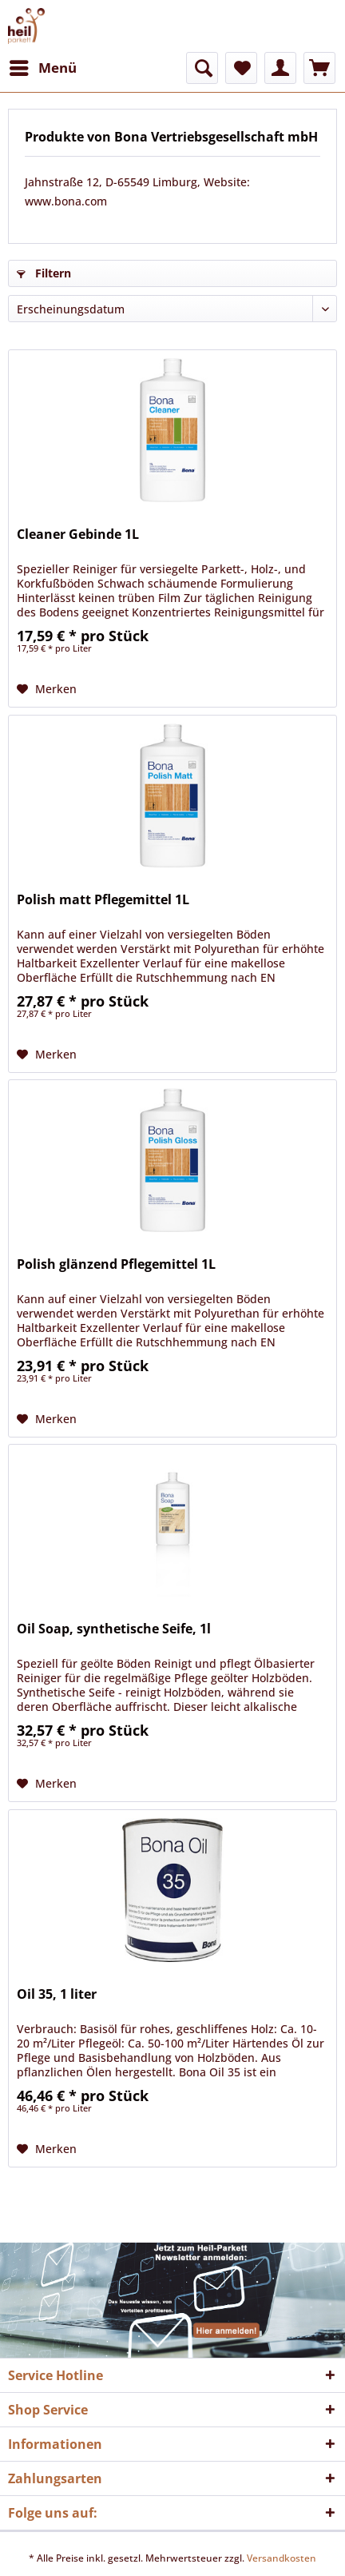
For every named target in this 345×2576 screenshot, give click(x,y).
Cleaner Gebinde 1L (78, 534)
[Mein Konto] (280, 68)
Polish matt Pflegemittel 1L (103, 899)
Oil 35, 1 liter (57, 1994)
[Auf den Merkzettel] (47, 689)
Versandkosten (281, 2558)
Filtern (44, 273)
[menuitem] (42, 68)
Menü (43, 66)
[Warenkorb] (319, 68)
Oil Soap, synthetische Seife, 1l (114, 1629)
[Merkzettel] (241, 68)
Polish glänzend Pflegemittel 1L (116, 1264)
